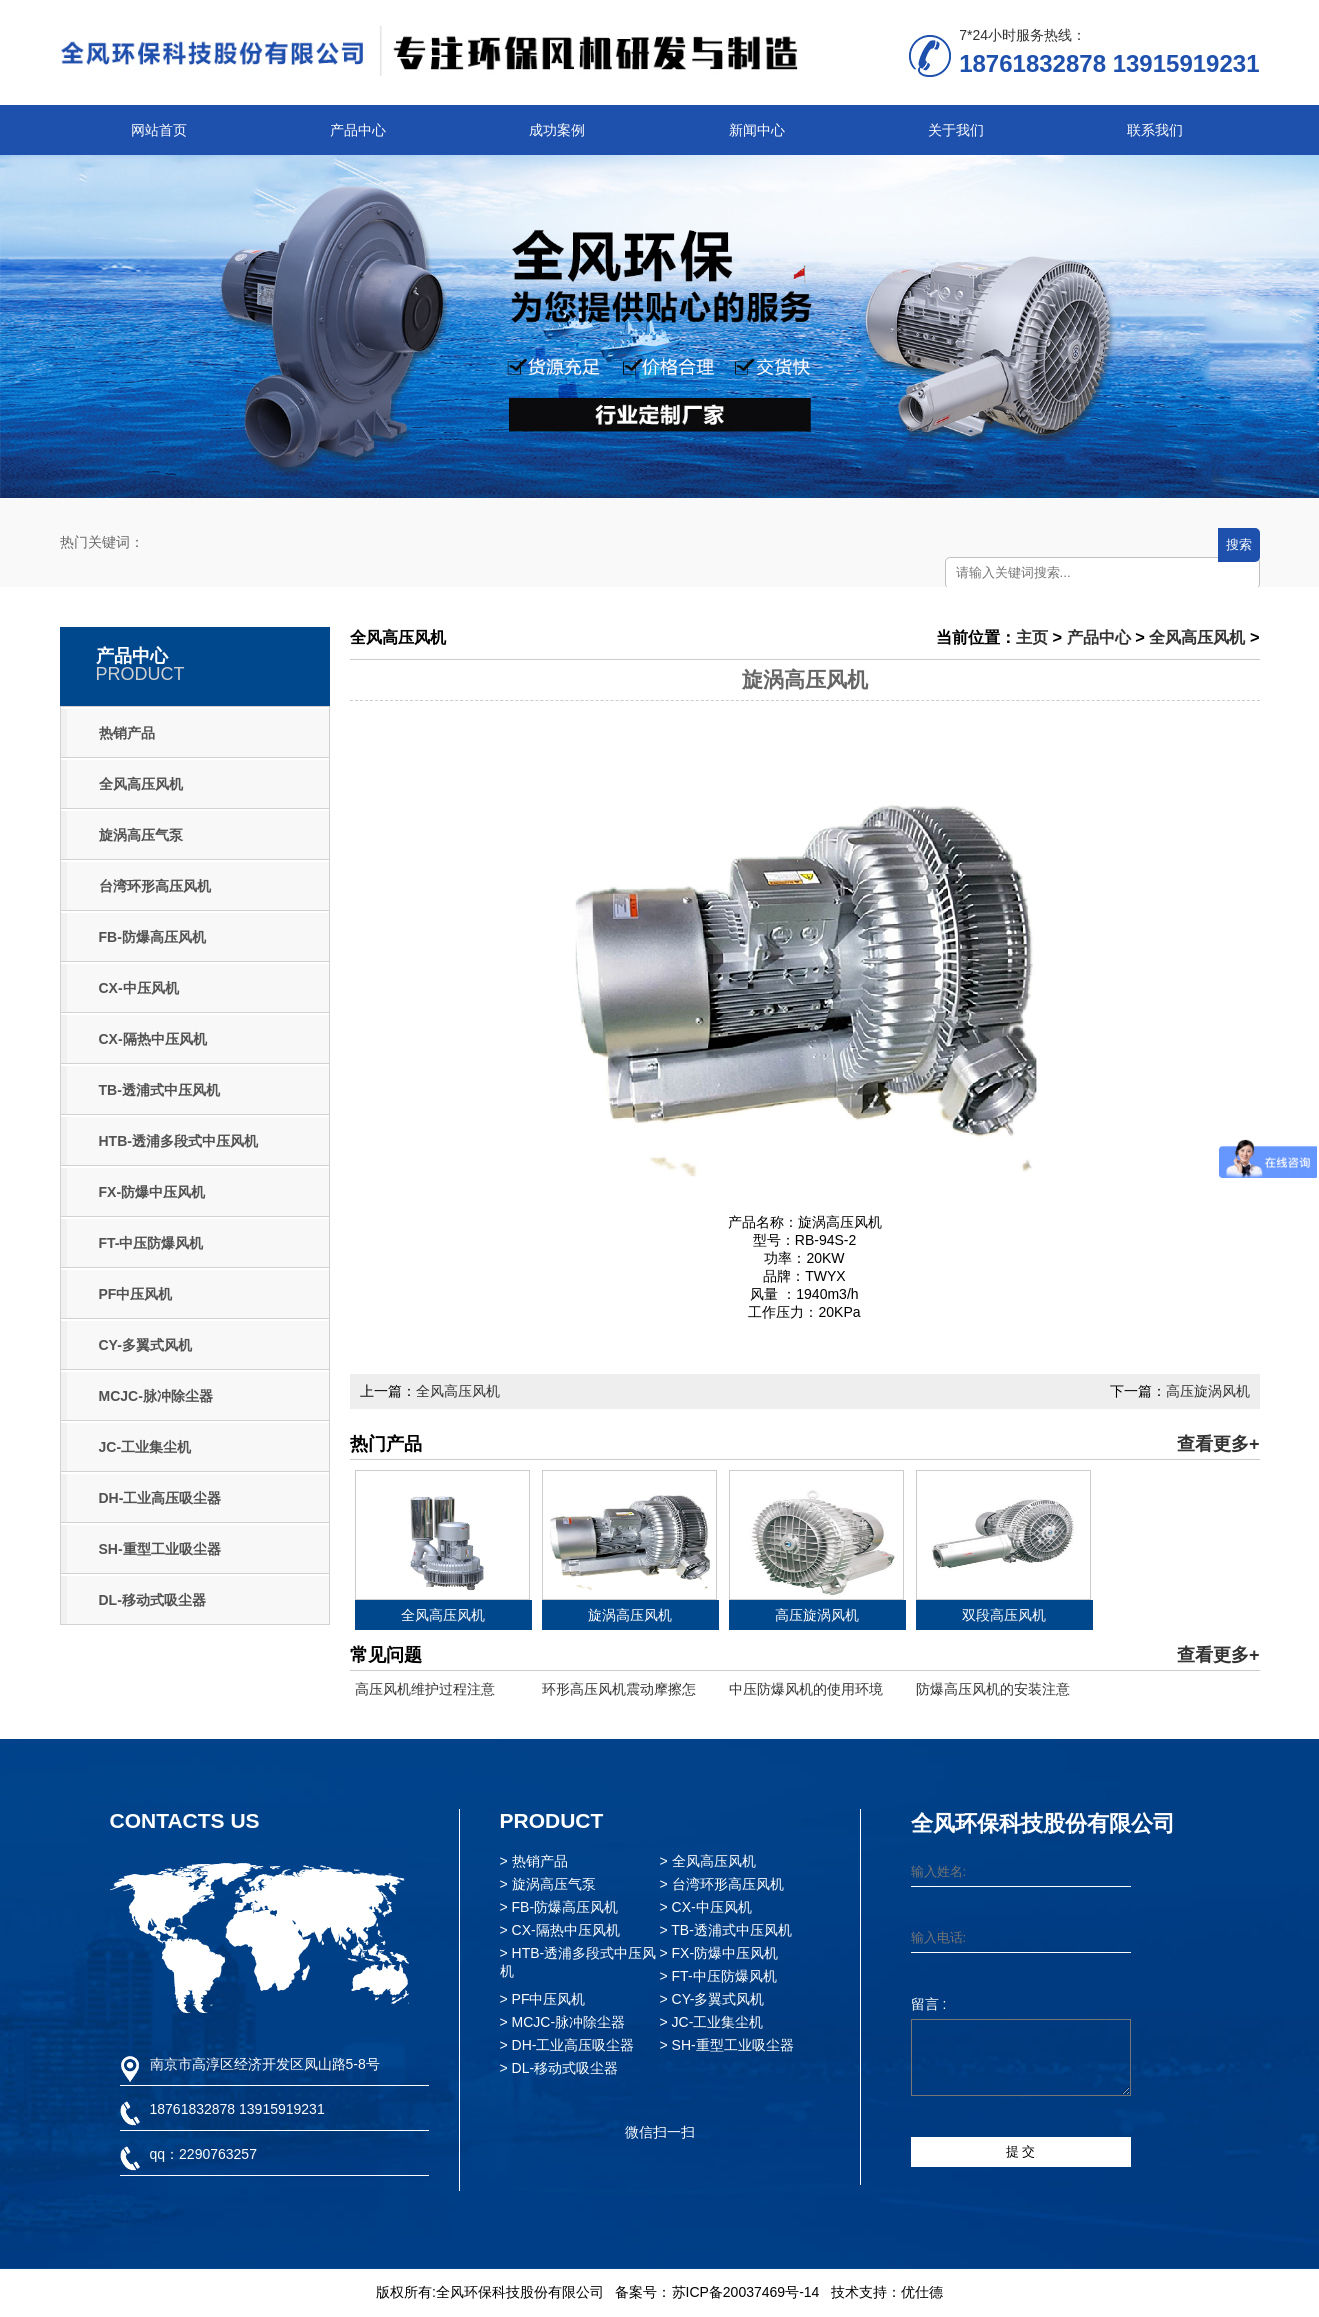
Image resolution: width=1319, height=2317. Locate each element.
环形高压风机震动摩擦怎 (619, 1689)
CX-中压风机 (139, 988)
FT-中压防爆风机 (151, 1243)
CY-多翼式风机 (145, 1345)
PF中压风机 (136, 1294)
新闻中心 (757, 130)
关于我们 (956, 130)
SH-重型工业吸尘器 (160, 1549)
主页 (1032, 637)
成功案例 (557, 130)
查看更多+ (1218, 1444)
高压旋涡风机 (1208, 1391)
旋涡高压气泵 (141, 835)
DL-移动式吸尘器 (152, 1600)
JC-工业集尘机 (145, 1447)
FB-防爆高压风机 (152, 937)
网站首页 (159, 130)
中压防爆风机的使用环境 (806, 1689)
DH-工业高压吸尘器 (160, 1498)
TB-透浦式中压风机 (159, 1090)
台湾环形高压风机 (155, 886)
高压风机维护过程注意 (425, 1689)
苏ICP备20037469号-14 (746, 2292)
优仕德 (922, 2292)
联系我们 (1155, 130)
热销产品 (127, 733)
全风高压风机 (141, 784)
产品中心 (358, 130)
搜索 (1239, 544)
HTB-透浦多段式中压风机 (178, 1141)
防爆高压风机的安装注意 (993, 1689)
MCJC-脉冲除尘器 (156, 1396)
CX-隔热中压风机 (153, 1039)
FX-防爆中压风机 (152, 1192)
